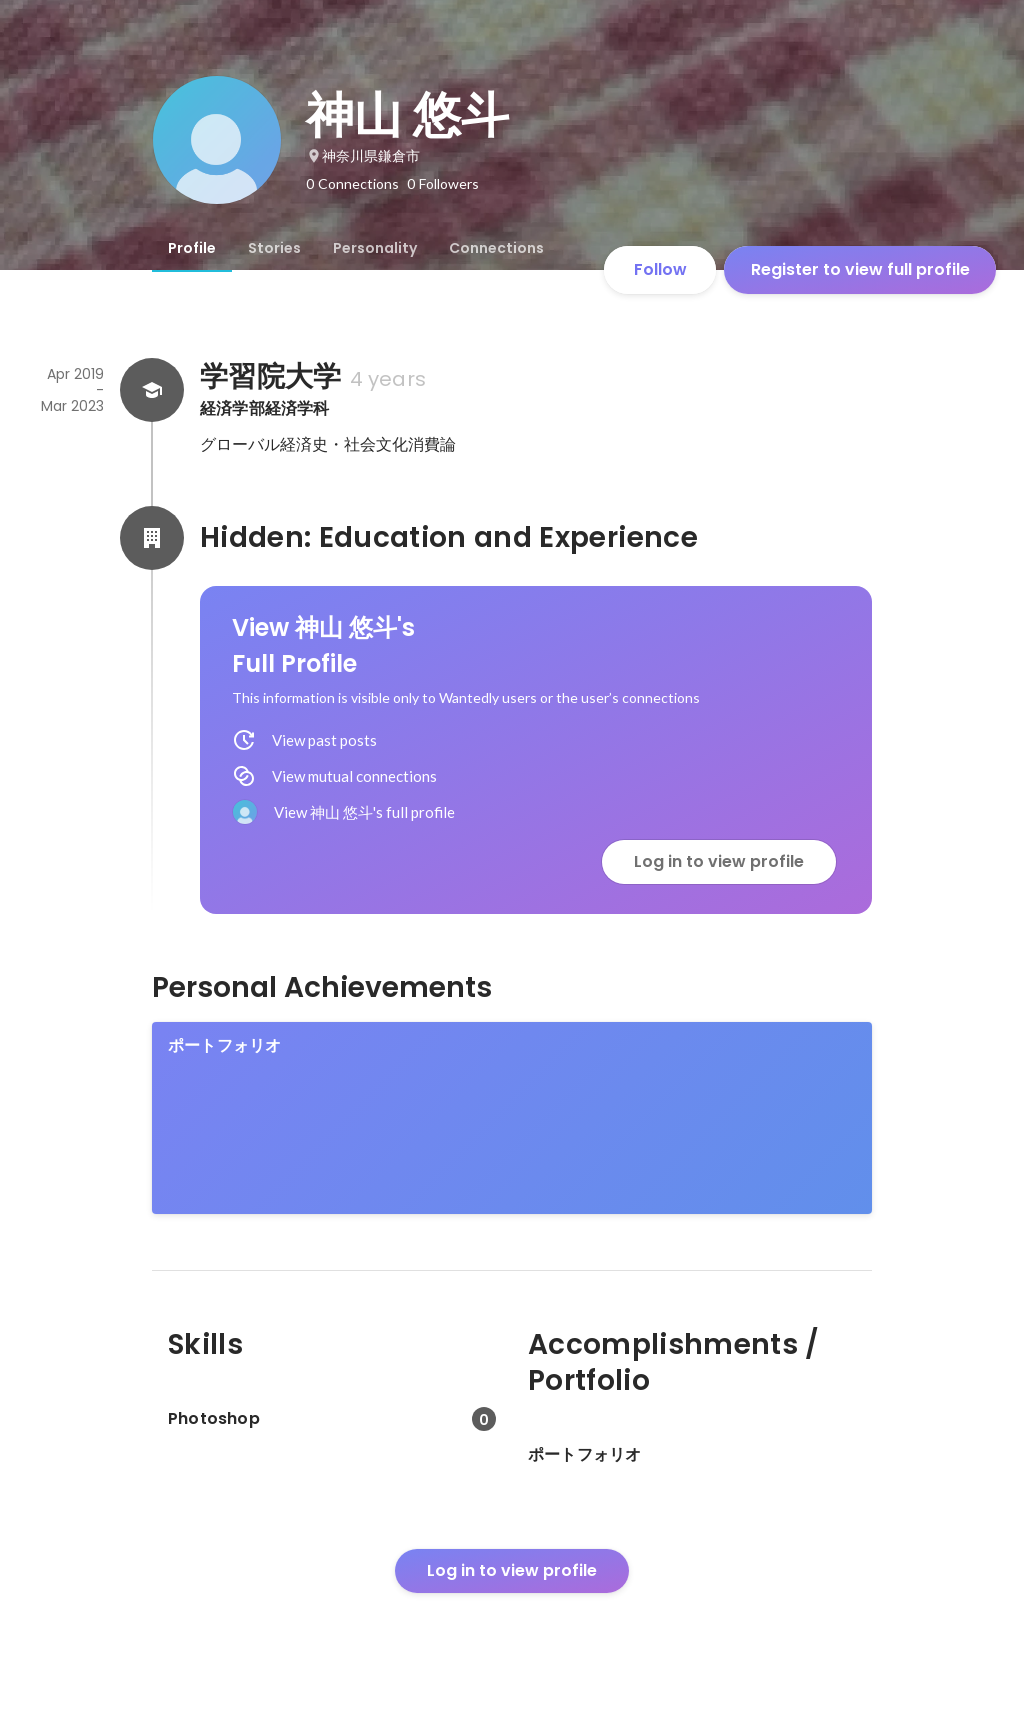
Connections (496, 248)
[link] (512, 1118)
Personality (375, 248)
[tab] (192, 248)
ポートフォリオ (224, 1045)
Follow (660, 269)
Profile (192, 248)
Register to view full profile (860, 269)
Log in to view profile (719, 861)
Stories (274, 248)
